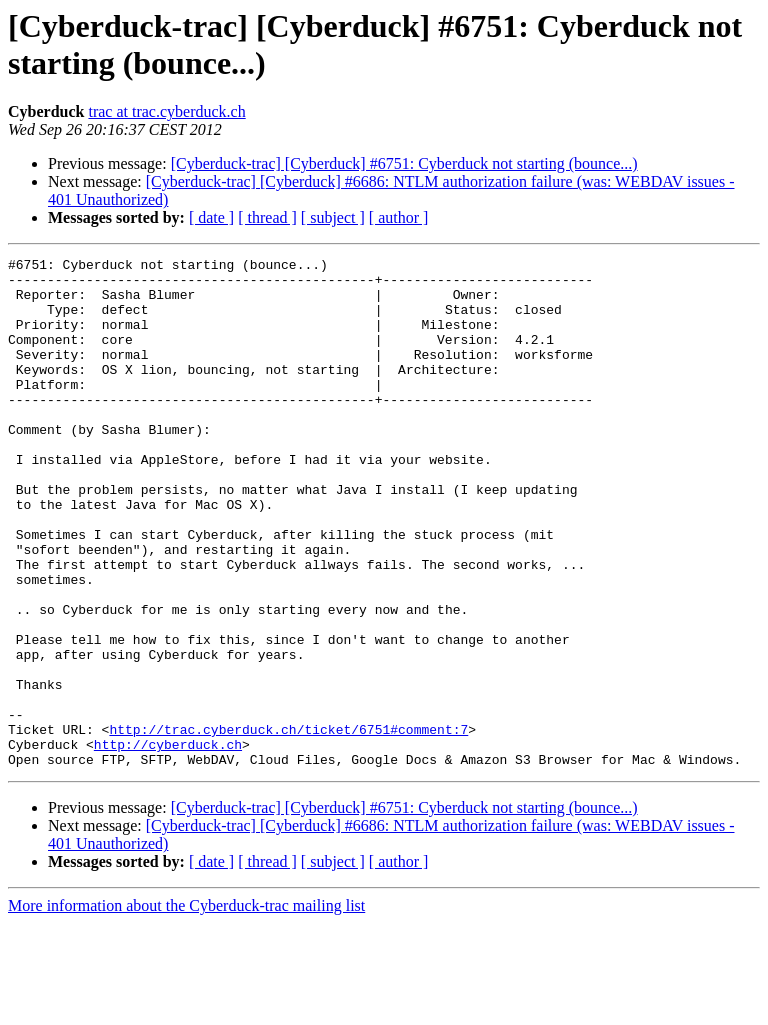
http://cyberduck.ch (168, 843)
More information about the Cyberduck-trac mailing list (186, 1007)
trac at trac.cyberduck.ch (166, 111)
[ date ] (211, 217)
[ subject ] (333, 217)
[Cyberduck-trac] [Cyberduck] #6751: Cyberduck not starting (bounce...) (404, 163)
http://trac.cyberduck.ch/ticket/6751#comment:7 (288, 825)
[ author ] (399, 217)
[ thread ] (267, 217)
